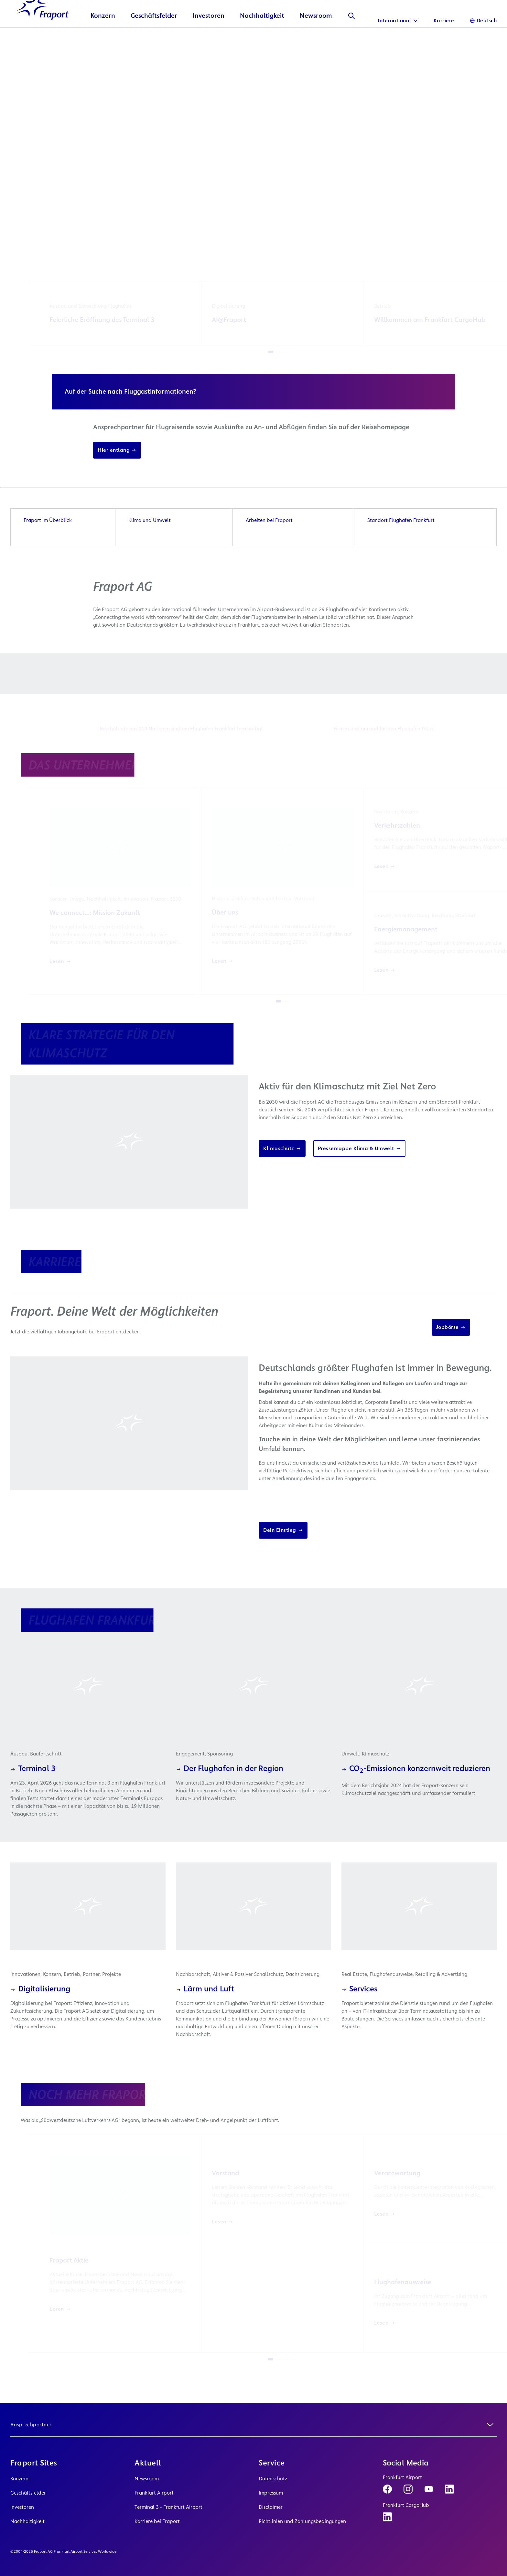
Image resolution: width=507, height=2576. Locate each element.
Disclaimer (271, 2507)
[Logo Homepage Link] (42, 30)
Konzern (19, 2478)
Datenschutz (273, 2478)
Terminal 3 (33, 1790)
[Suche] (351, 37)
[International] (398, 21)
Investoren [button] (208, 37)
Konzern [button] (103, 37)
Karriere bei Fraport (157, 2521)
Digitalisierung (40, 2010)
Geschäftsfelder (28, 2492)
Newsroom (147, 2478)
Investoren (22, 2507)
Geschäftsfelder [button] (154, 37)
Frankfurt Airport (154, 2492)
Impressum (271, 2492)
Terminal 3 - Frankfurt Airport (168, 2507)
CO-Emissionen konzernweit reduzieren (415, 1790)
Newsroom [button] (316, 37)
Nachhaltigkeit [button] (262, 37)
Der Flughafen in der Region (229, 1790)
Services (359, 2010)
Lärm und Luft (205, 2010)
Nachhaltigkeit (27, 2521)
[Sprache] (483, 21)
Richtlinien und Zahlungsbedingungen (302, 2521)
